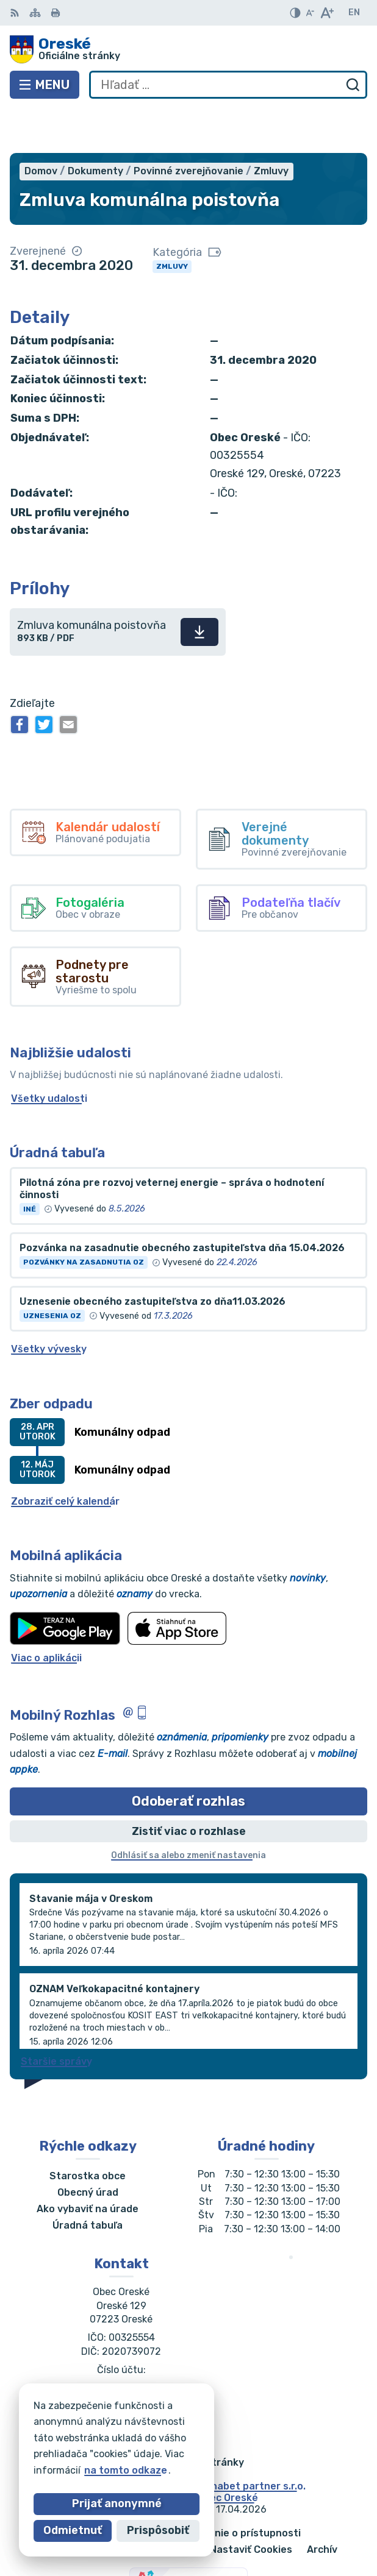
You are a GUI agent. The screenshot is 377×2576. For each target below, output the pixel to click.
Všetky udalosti (49, 1054)
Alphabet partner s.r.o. (251, 2441)
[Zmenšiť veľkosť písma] (310, 13)
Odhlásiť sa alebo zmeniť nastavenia (188, 1811)
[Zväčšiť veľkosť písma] (326, 13)
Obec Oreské (227, 2453)
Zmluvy (172, 222)
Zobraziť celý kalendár (65, 1457)
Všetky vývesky (49, 1305)
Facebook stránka (121, 2371)
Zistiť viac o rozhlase (189, 1787)
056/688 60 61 (121, 2344)
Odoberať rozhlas (188, 1756)
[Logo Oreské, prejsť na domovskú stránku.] (188, 49)
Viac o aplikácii (46, 1613)
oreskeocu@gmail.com (121, 2357)
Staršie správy (56, 2017)
